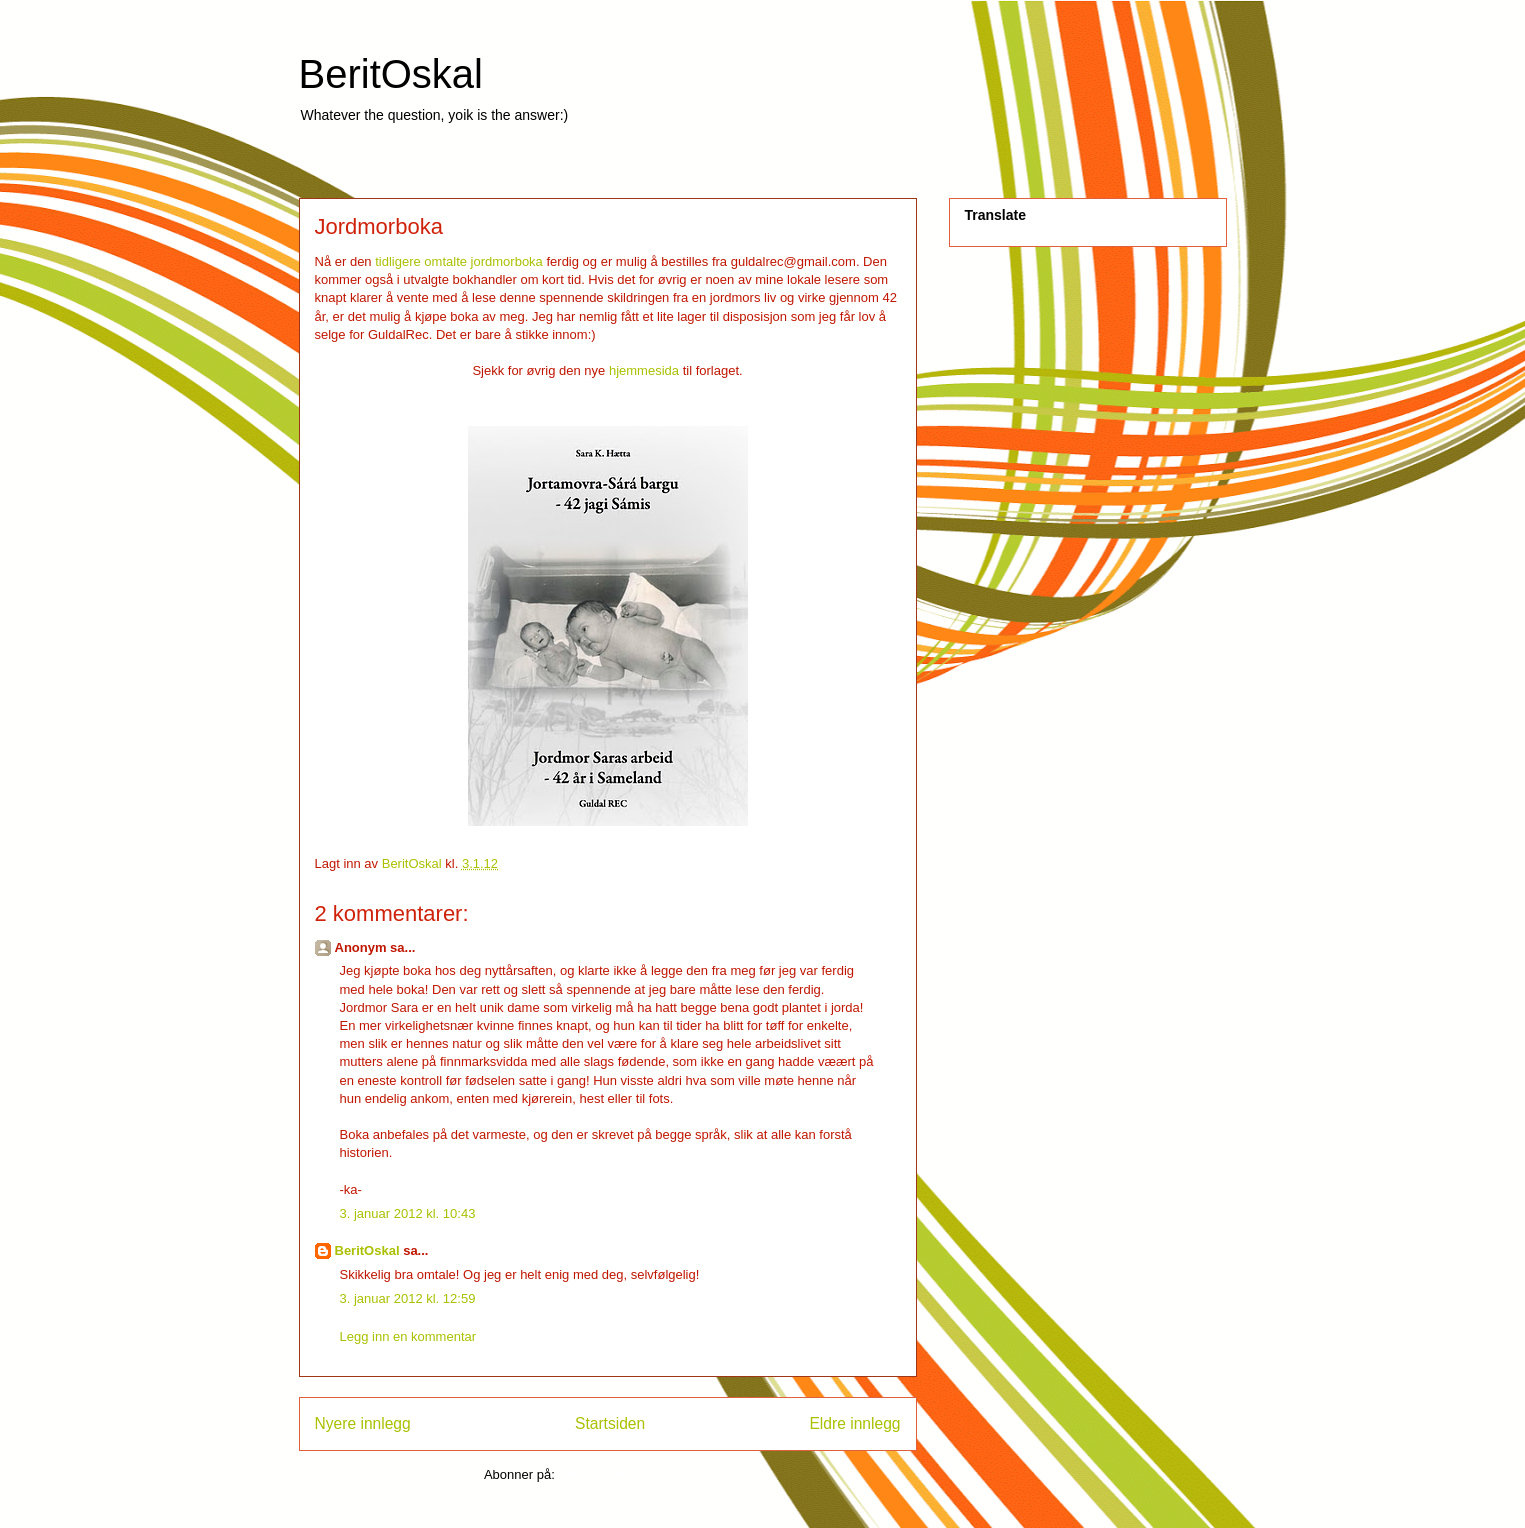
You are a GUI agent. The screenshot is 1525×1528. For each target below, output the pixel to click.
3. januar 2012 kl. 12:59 (408, 1298)
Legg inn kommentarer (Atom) (644, 1474)
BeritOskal (391, 74)
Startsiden (610, 1423)
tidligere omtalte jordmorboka (459, 261)
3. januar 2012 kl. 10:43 (408, 1213)
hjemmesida (644, 370)
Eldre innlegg (854, 1423)
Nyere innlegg (363, 1423)
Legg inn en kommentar (408, 1336)
